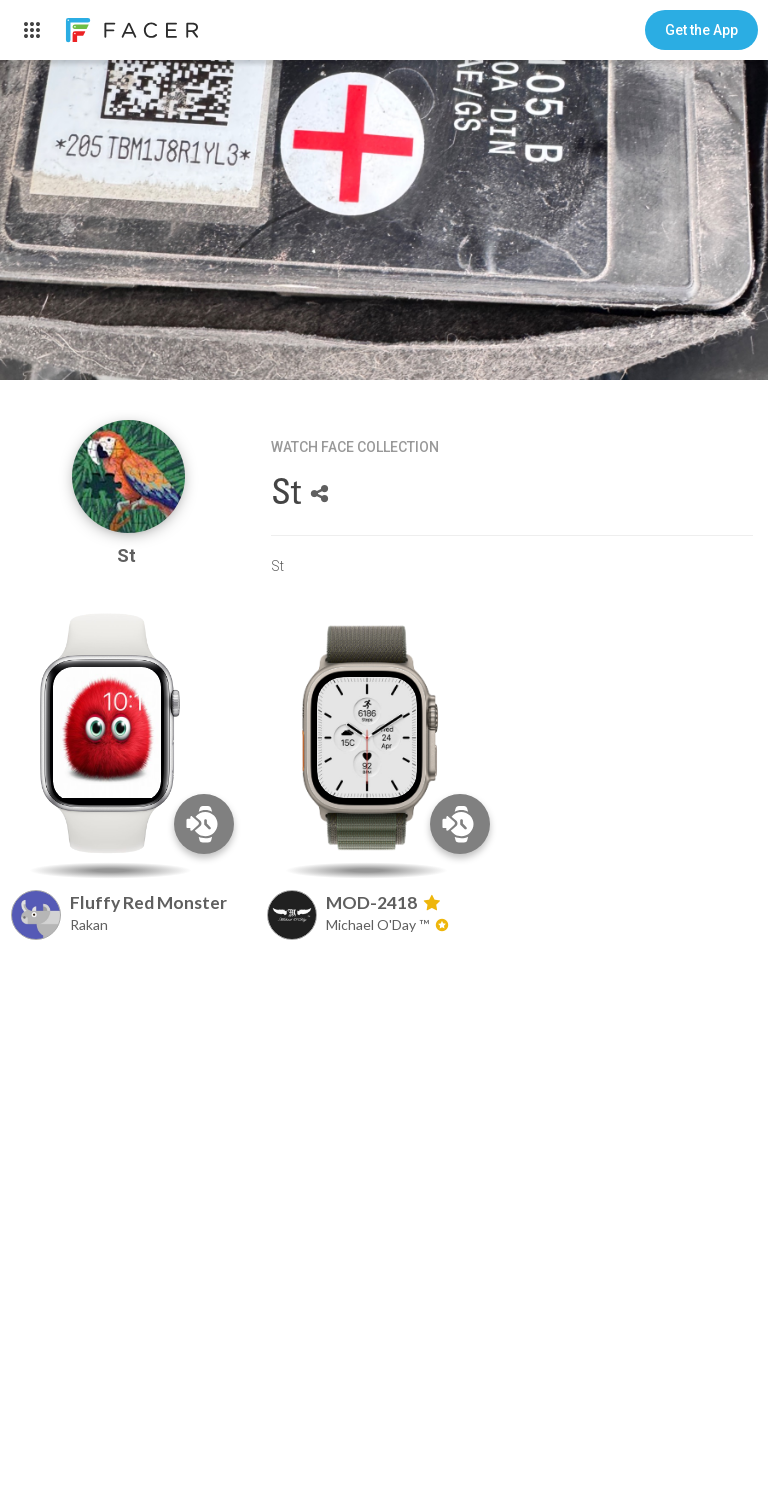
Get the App (701, 30)
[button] (701, 30)
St (128, 555)
